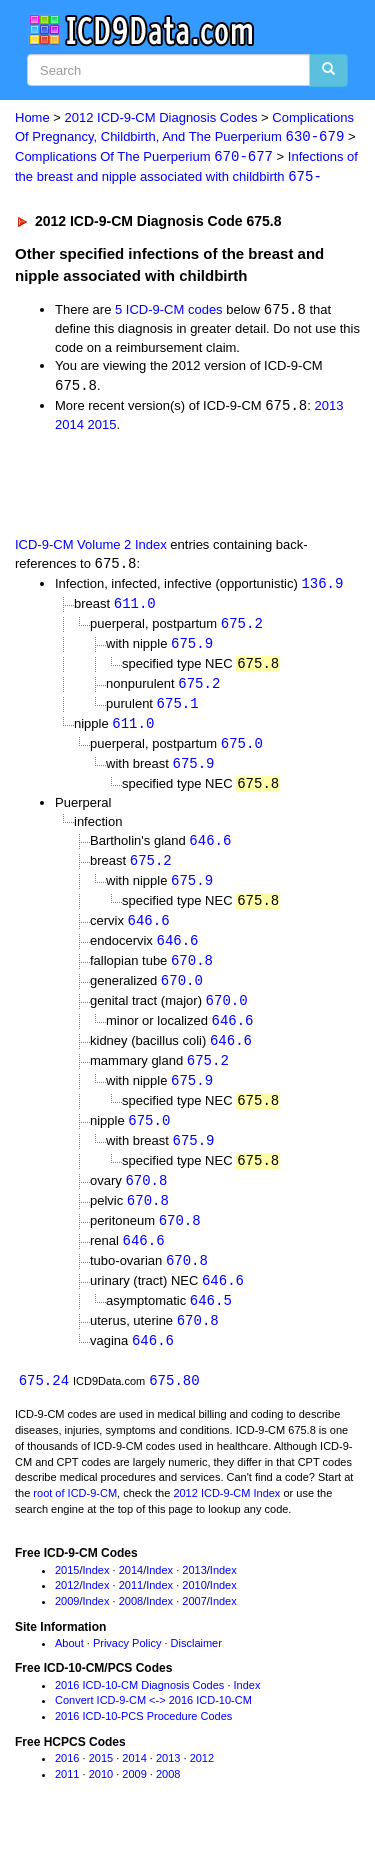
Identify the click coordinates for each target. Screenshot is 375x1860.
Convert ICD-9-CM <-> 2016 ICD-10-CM (153, 1726)
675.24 (44, 1405)
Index (96, 1595)
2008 (131, 1626)
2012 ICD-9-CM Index (226, 1518)
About (69, 1668)
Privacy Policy (127, 1668)
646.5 (211, 1324)
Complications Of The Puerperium (144, 158)
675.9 (192, 649)
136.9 (322, 587)
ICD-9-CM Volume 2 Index (91, 547)
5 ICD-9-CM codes (169, 312)
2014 (69, 427)
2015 (102, 427)
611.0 (135, 608)
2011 (131, 1611)
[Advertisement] (160, 487)
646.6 (210, 851)
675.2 (242, 628)
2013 (328, 408)
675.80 (174, 1405)
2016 (67, 1783)
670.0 (182, 995)
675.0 (242, 752)
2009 (67, 1626)
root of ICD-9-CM (75, 1518)
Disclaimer (196, 1668)
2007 (194, 1626)
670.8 (192, 974)
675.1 (178, 711)
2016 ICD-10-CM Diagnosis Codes (139, 1710)
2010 (194, 1611)
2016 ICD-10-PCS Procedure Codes (143, 1741)
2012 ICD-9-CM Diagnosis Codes (161, 117)
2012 (67, 1611)
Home (32, 117)
